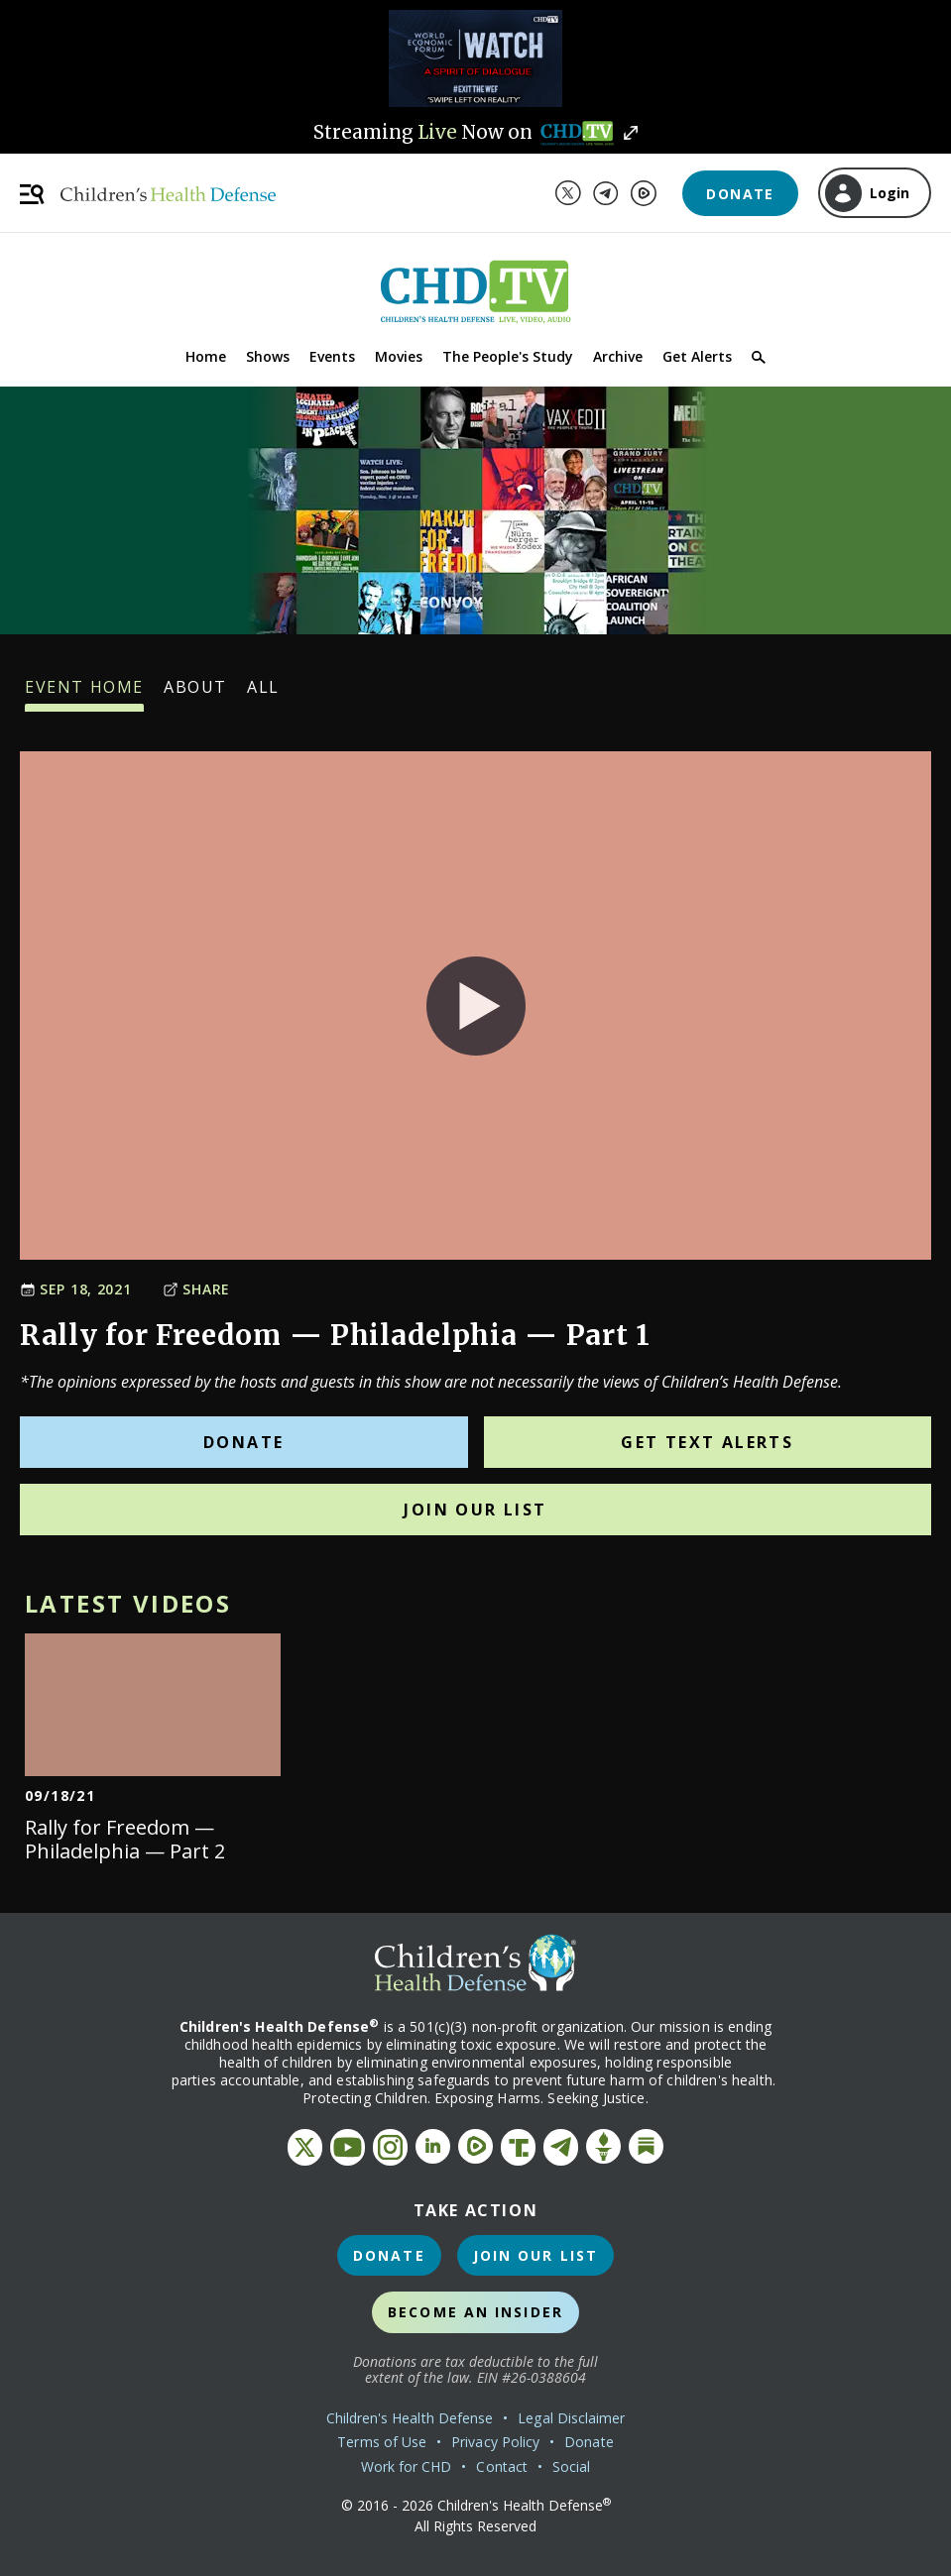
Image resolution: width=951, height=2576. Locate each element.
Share (196, 1289)
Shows (268, 356)
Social (571, 2466)
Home (205, 356)
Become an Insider (475, 2311)
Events (332, 356)
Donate (739, 193)
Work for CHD (406, 2466)
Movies (398, 356)
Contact (502, 2466)
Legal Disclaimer (571, 2417)
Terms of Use (381, 2441)
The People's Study (507, 356)
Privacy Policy (495, 2441)
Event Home (84, 694)
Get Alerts (697, 356)
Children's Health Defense (410, 2417)
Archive (618, 356)
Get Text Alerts (707, 1442)
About (195, 694)
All (263, 694)
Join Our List (475, 1509)
